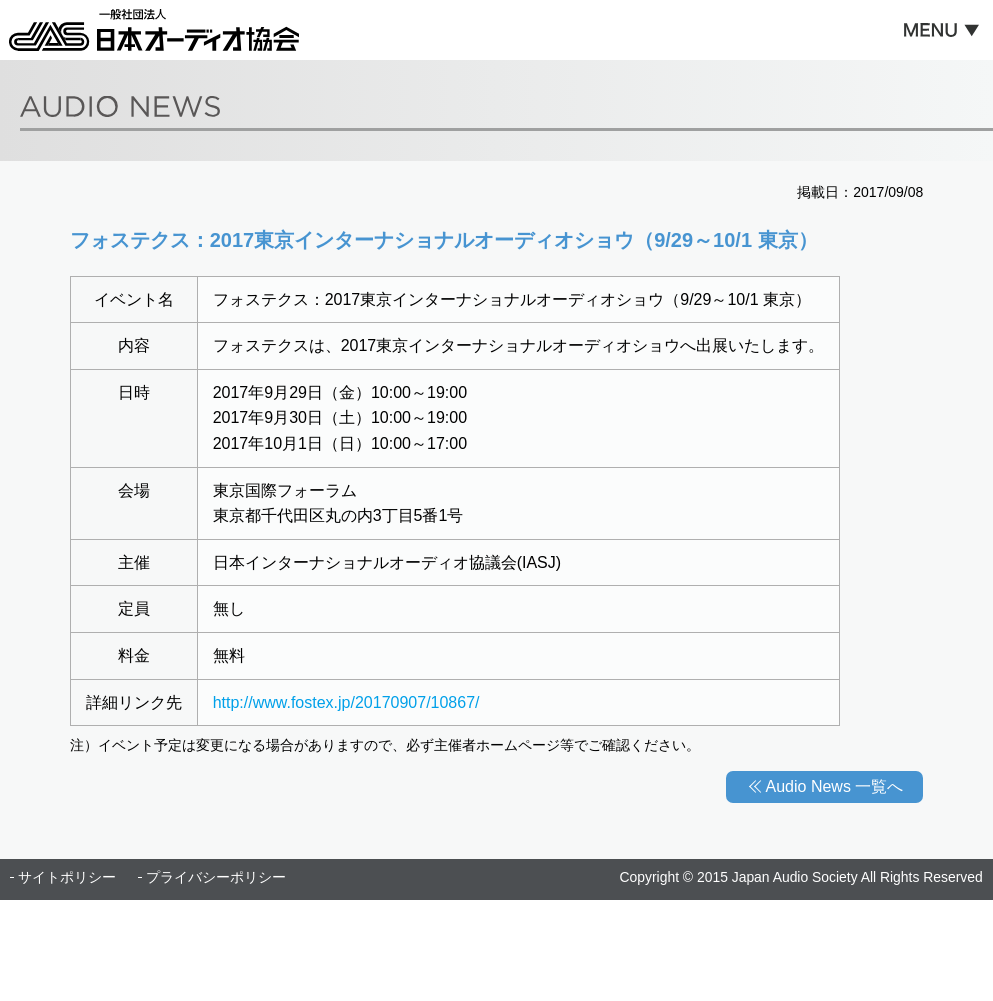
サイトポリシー (67, 877)
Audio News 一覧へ (835, 786)
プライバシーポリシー (216, 877)
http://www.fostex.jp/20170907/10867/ (346, 702)
